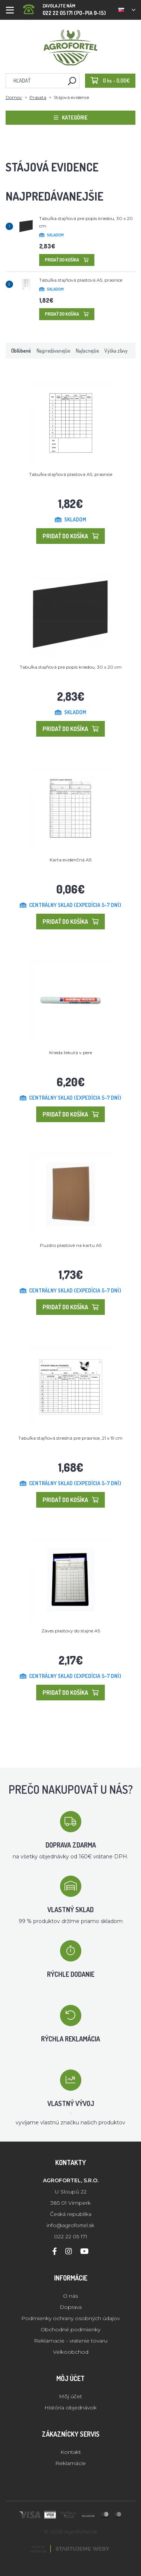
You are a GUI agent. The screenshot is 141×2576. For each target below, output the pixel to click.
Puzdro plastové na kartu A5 (70, 1245)
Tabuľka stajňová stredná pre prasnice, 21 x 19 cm (70, 1438)
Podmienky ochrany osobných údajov (70, 2318)
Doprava (71, 2307)
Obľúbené (21, 350)
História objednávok (70, 2407)
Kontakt (70, 2452)
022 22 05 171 (70, 2236)
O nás (70, 2295)
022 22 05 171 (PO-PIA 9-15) (64, 7)
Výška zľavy (116, 350)
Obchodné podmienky (70, 2329)
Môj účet (70, 2396)
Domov (14, 97)
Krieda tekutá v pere (70, 1052)
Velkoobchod (70, 2352)
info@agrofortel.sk (70, 2225)
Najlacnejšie (87, 350)
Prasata (37, 97)
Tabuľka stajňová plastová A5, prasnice (80, 280)
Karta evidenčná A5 (70, 860)
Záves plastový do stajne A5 (70, 1631)
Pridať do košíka (67, 260)
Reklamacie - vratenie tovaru (70, 2340)
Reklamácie (70, 2463)
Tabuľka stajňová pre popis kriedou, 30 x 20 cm (71, 667)
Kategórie (71, 117)
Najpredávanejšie (53, 350)
